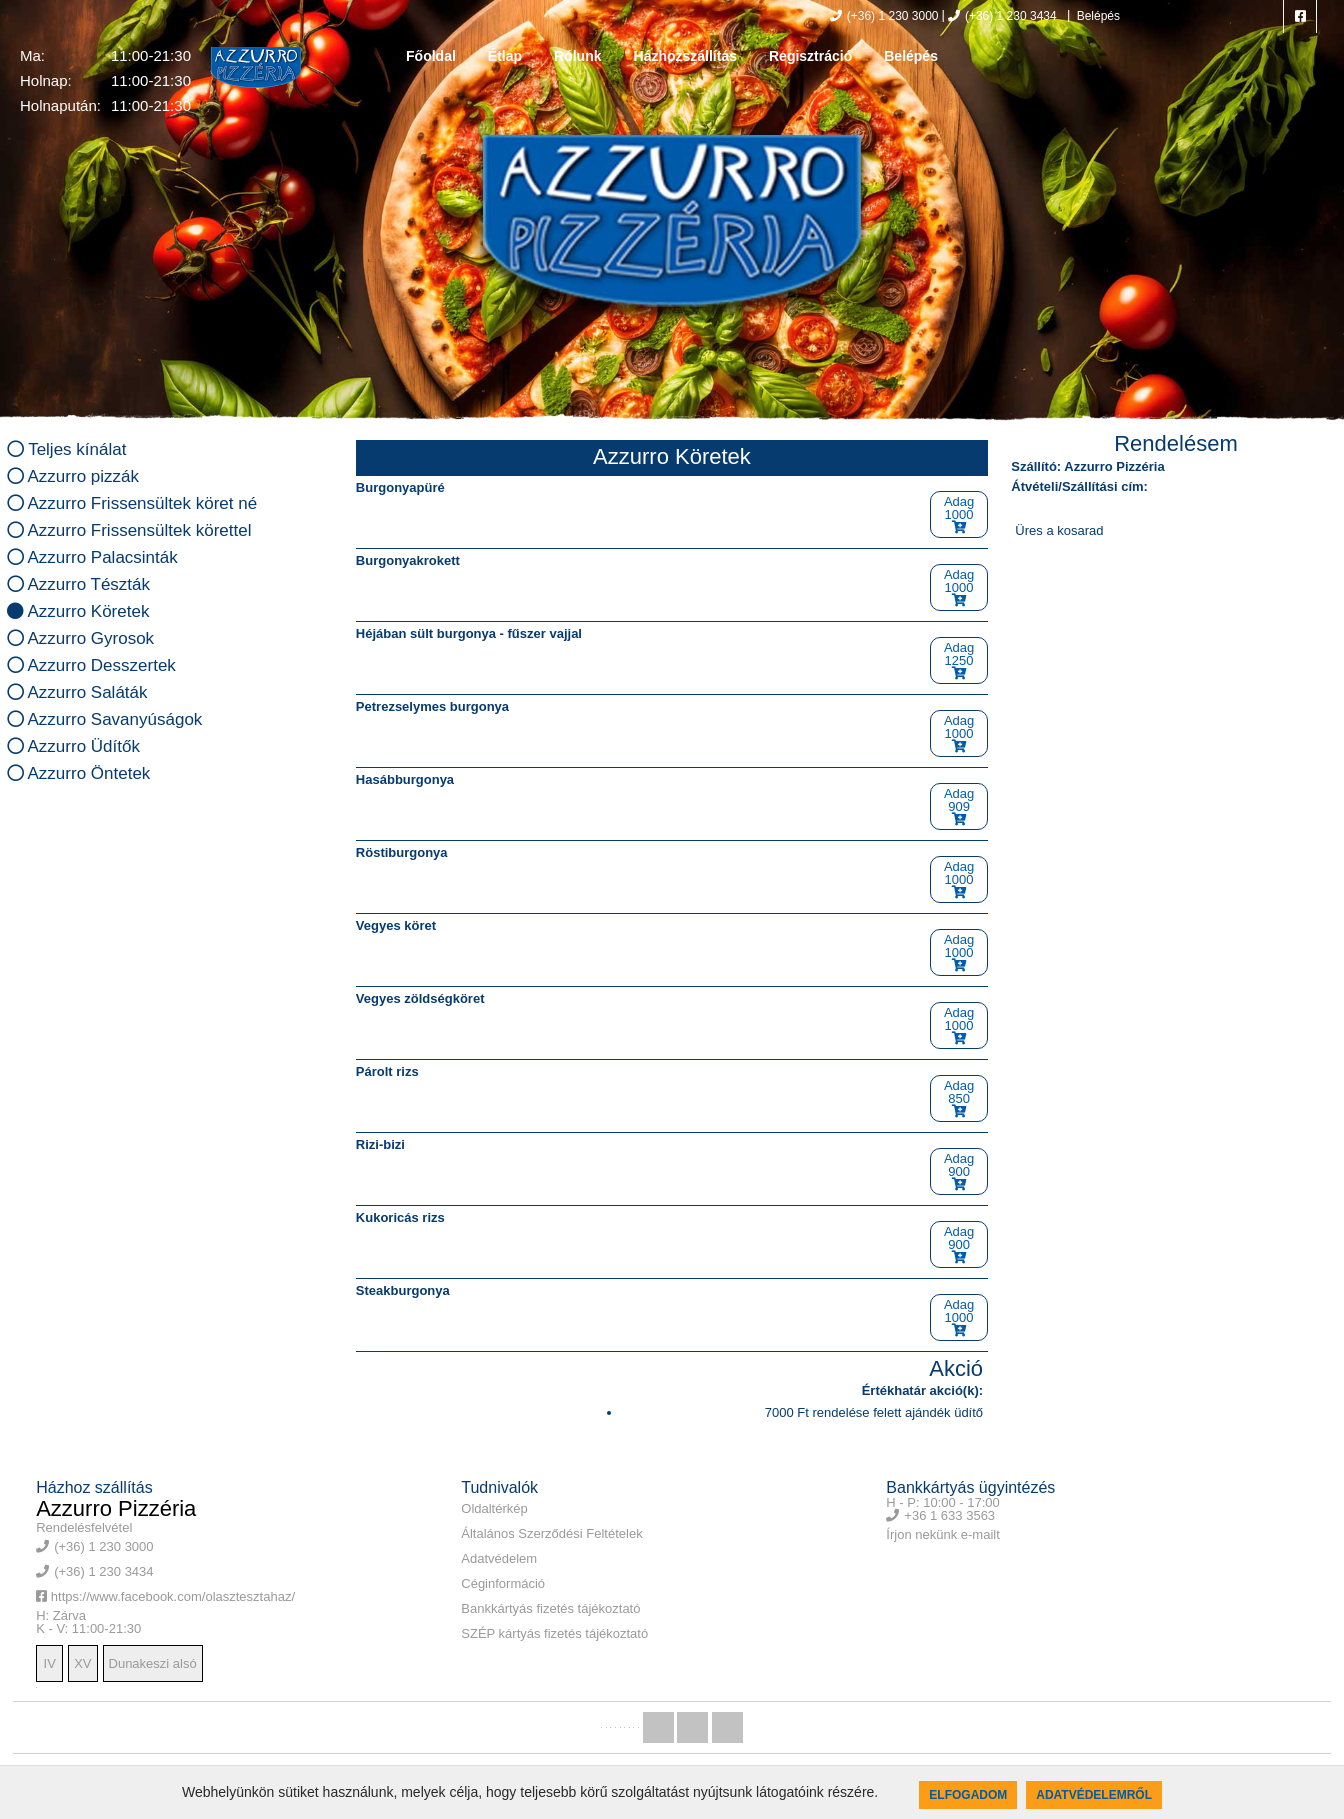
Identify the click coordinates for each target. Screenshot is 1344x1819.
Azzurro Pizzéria (116, 1508)
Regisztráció (810, 56)
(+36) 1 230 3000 (884, 16)
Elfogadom (968, 1795)
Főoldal (431, 56)
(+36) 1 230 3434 (1002, 16)
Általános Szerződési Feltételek (551, 1533)
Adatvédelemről (1094, 1795)
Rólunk (577, 56)
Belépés (1096, 16)
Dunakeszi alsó (153, 1663)
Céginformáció (503, 1583)
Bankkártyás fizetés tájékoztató (550, 1608)
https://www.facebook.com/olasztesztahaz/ (165, 1596)
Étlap (505, 56)
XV (82, 1663)
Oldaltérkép (494, 1508)
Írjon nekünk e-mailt (942, 1534)
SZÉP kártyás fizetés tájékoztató (554, 1633)
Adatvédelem (499, 1558)
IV (50, 1663)
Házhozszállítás (685, 56)
